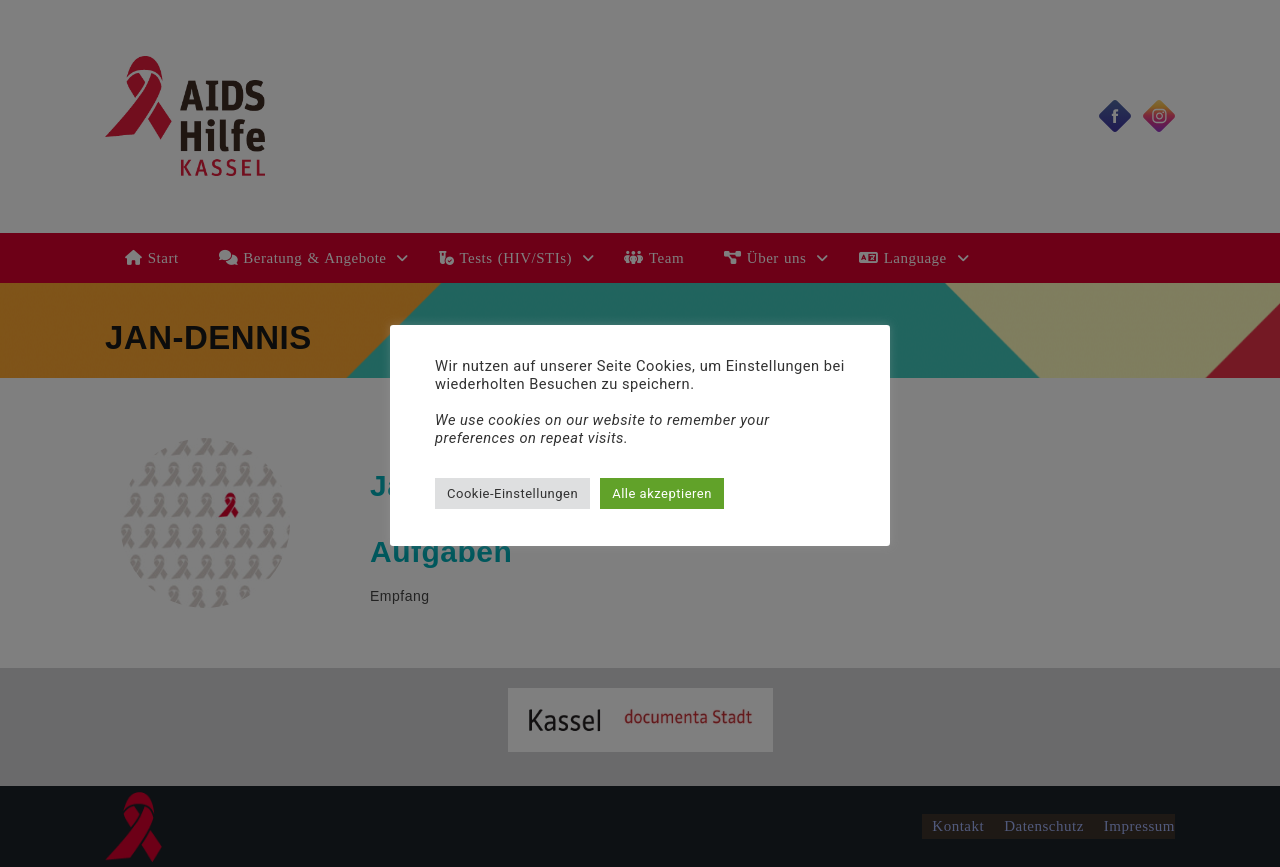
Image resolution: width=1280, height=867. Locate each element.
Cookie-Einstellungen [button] (512, 493)
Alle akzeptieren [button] (662, 493)
